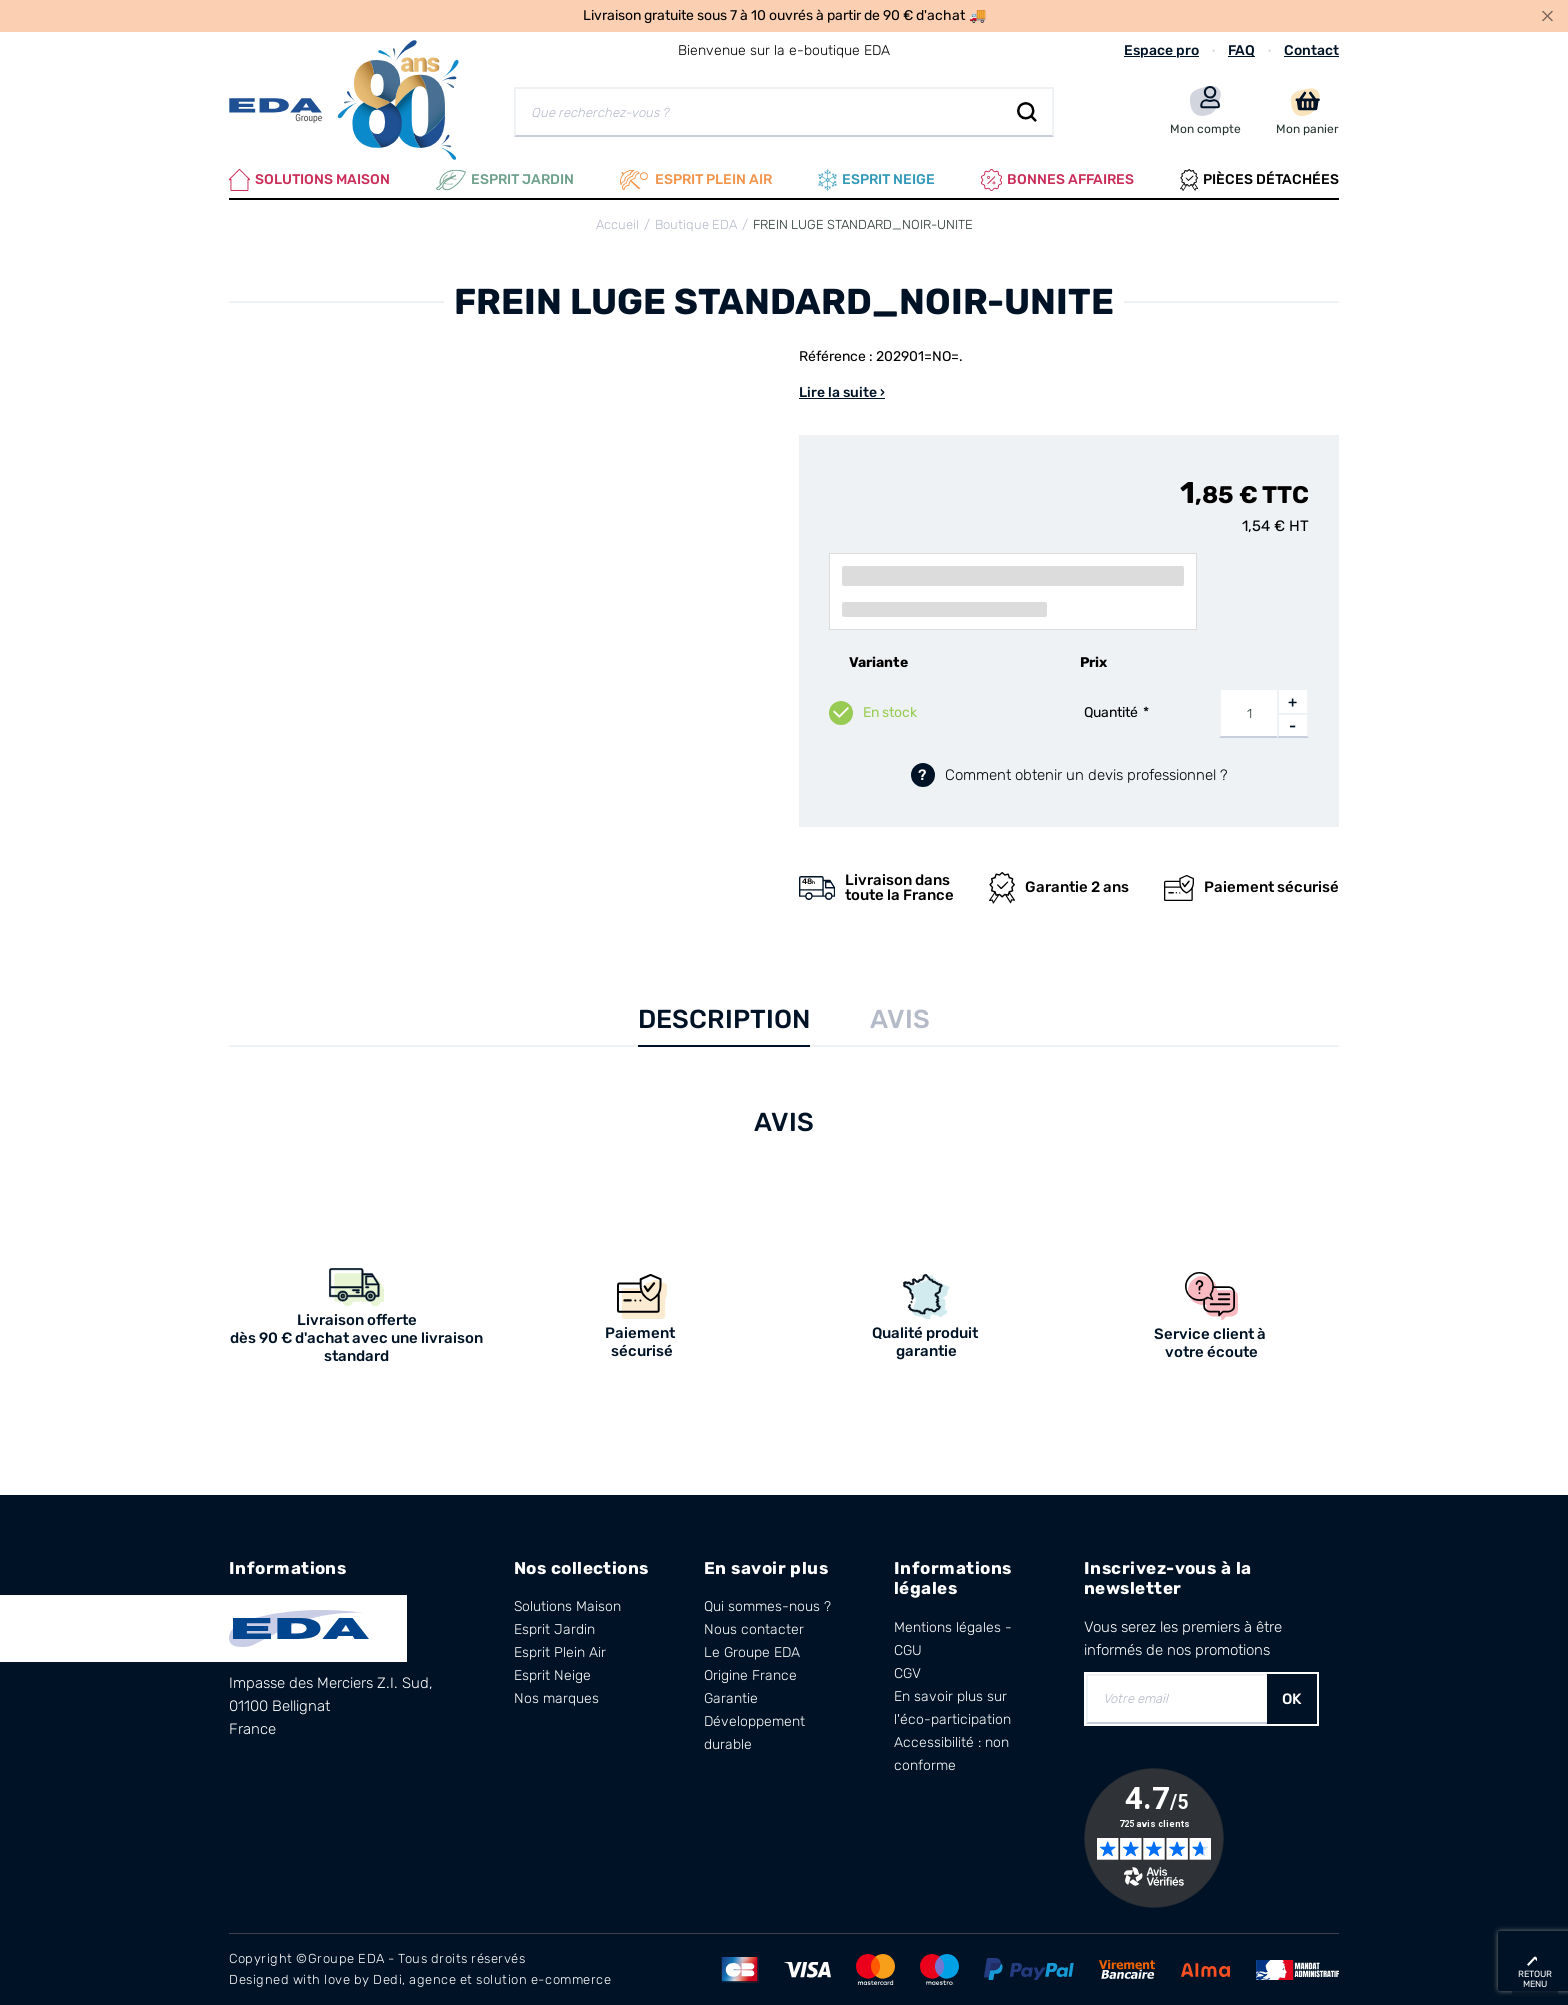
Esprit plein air (696, 180)
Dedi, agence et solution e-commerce (492, 1979)
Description (724, 1019)
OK (1292, 1699)
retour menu (1535, 1979)
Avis (900, 1019)
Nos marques (556, 1698)
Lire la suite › (842, 392)
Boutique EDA (696, 224)
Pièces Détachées (1259, 180)
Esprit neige (876, 180)
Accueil (617, 224)
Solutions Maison (309, 180)
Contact (1311, 50)
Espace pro (1161, 50)
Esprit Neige (552, 1675)
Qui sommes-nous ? (767, 1606)
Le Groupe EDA (752, 1652)
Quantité (1111, 712)
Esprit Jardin (505, 180)
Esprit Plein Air (560, 1652)
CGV (907, 1673)
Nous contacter (754, 1629)
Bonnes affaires (1057, 180)
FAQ (1241, 50)
